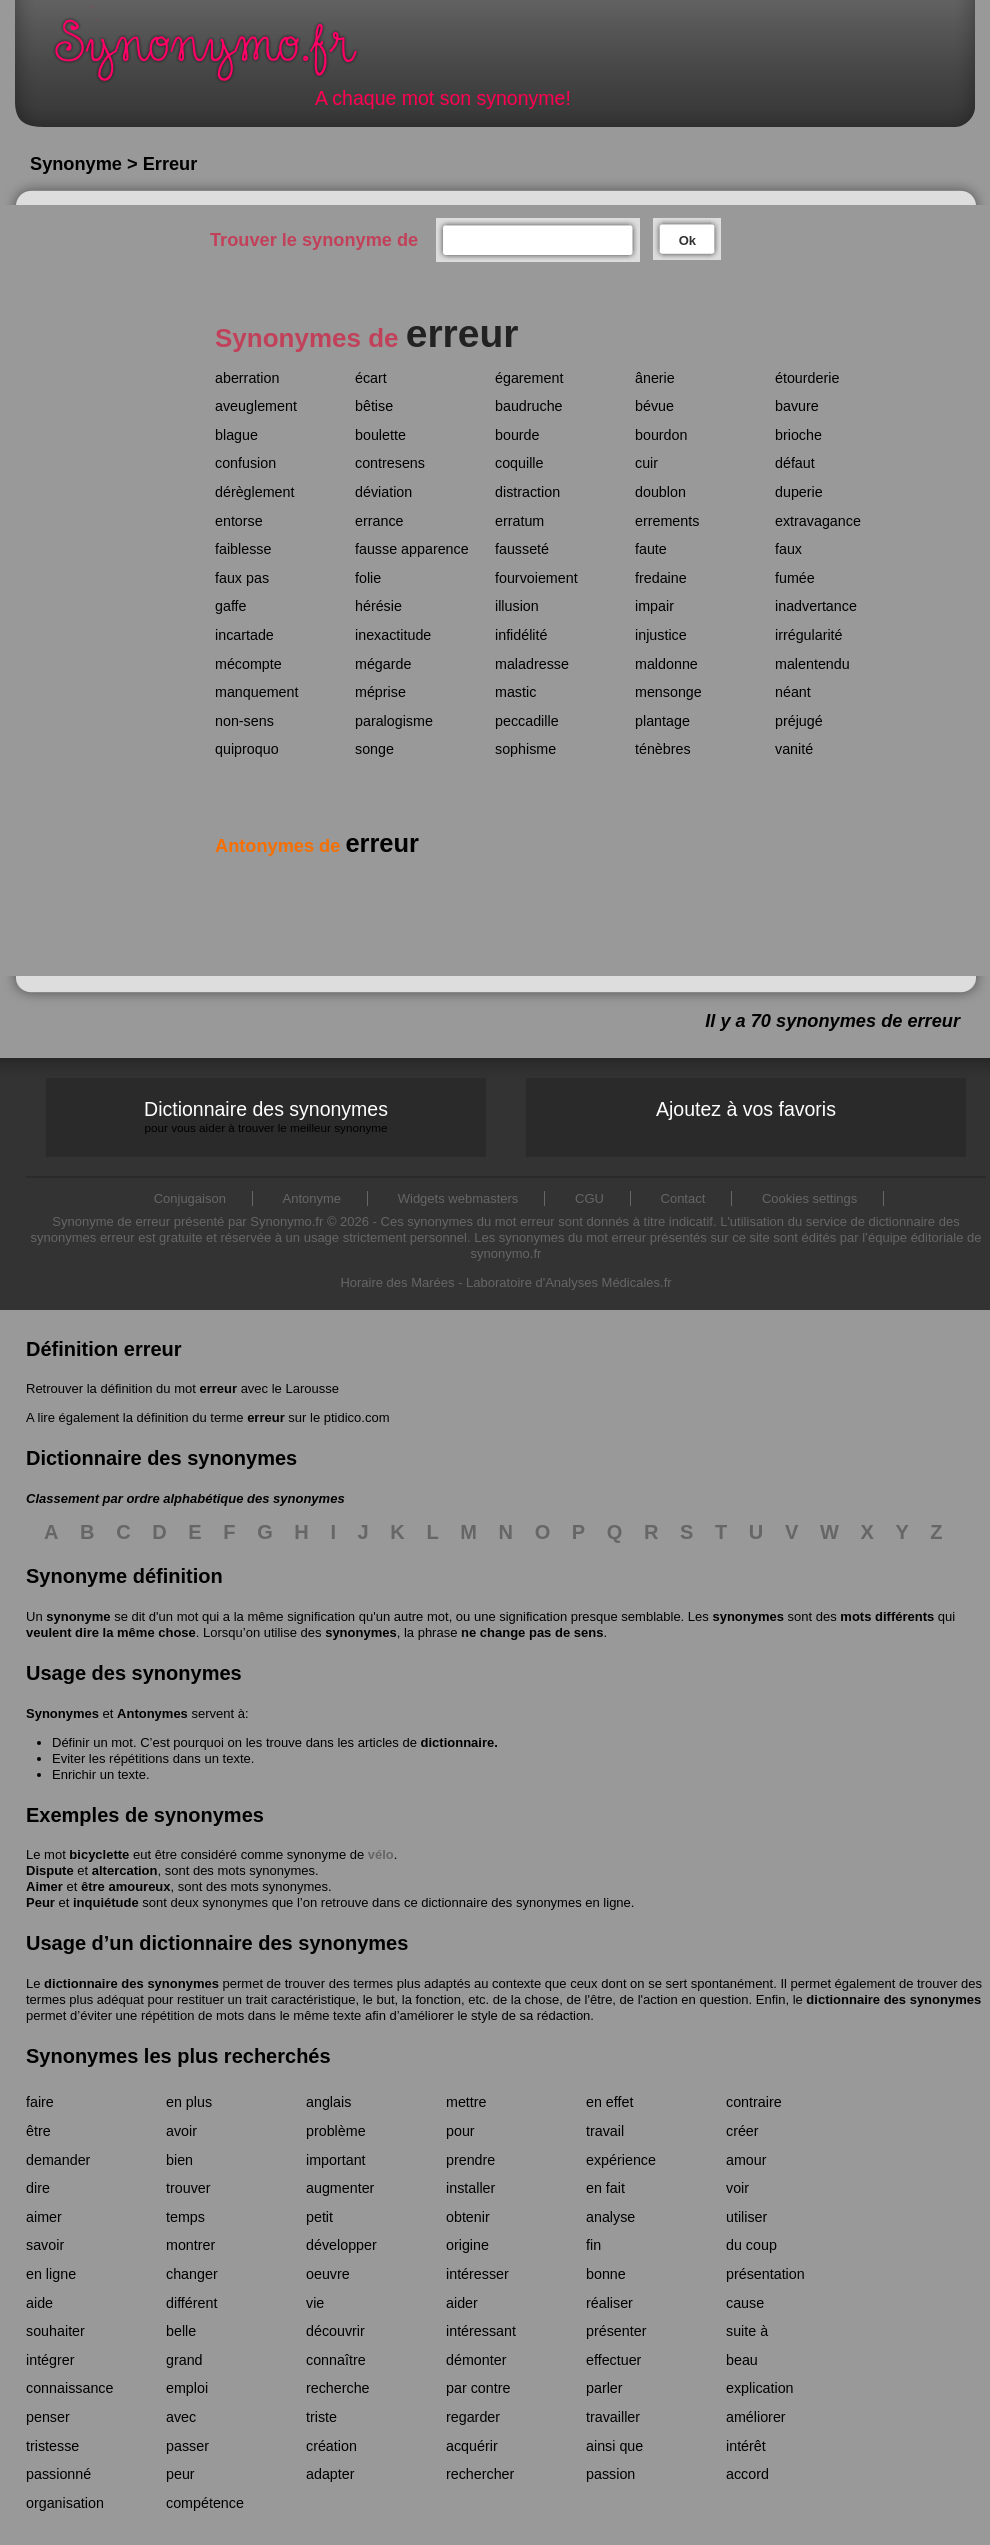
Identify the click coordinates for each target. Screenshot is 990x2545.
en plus (189, 2102)
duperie (799, 492)
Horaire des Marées (397, 1282)
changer (192, 2274)
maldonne (666, 664)
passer (187, 2446)
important (336, 2160)
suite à (747, 2331)
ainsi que (614, 2446)
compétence (205, 2503)
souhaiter (55, 2331)
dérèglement (254, 492)
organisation (65, 2503)
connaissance (69, 2388)
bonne (606, 2274)
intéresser (477, 2274)
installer (470, 2188)
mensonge (668, 692)
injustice (661, 635)
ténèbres (663, 749)
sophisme (525, 749)
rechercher (480, 2474)
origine (467, 2245)
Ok (687, 240)
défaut (795, 463)
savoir (45, 2245)
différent (191, 2303)
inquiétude (106, 1902)
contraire (754, 2102)
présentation (765, 2274)
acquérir (472, 2446)
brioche (798, 435)
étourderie (807, 378)
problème (336, 2131)
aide (39, 2303)
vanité (794, 749)
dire (38, 2188)
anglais (328, 2102)
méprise (380, 692)
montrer (190, 2245)
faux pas (242, 578)
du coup (751, 2245)
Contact (683, 1198)
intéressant (481, 2331)
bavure (797, 406)
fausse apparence (412, 549)
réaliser (609, 2303)
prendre (470, 2160)
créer (742, 2131)
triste (321, 2417)
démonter (476, 2360)
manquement (256, 692)
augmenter (340, 2188)
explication (760, 2388)
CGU (589, 1198)
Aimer (44, 1886)
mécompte (248, 664)
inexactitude (393, 635)
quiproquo (247, 749)
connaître (336, 2360)
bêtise (374, 406)
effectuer (613, 2360)
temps (185, 2217)
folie (368, 578)
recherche (338, 2388)
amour (746, 2160)
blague (236, 435)
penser (48, 2417)
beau (742, 2360)
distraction (527, 492)
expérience (621, 2160)
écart (371, 378)
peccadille (527, 721)
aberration (247, 378)
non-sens (244, 721)
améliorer (756, 2417)
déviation (383, 492)
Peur (40, 1902)
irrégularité (809, 635)
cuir (646, 463)
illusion (517, 606)
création (331, 2446)
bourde (517, 435)
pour (460, 2131)
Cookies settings (809, 1198)
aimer (44, 2217)
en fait (605, 2188)
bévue (654, 406)
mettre (466, 2102)
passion (610, 2474)
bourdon (661, 435)
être (38, 2131)
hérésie (378, 606)
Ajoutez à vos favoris (746, 1109)
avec (181, 2417)
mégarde (383, 664)
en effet (609, 2102)
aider (462, 2303)
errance (379, 521)
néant (793, 692)
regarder (473, 2417)
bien (179, 2160)
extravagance (818, 521)
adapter (330, 2474)
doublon (660, 492)
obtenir (468, 2217)
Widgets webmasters (458, 1198)
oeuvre (328, 2274)
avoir (181, 2131)
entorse (239, 521)
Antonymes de (317, 846)
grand (184, 2360)
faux (788, 549)
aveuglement (256, 406)
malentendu (812, 664)
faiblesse (243, 549)
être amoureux (126, 1886)
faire (40, 2102)
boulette (380, 435)
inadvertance (816, 606)
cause (745, 2303)
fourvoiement (536, 578)
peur (180, 2474)
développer (341, 2245)
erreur (218, 1388)
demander (58, 2160)
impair (654, 606)
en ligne (51, 2274)
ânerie (655, 378)
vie (315, 2303)
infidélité (521, 635)
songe (374, 749)
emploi (187, 2388)
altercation (125, 1870)
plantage (662, 721)
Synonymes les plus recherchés (178, 2056)
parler (604, 2388)
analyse (610, 2217)
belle (181, 2331)
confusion (245, 463)
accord (747, 2474)
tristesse (52, 2446)
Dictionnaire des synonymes (266, 1116)
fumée (795, 578)
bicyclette (99, 1854)
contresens (390, 463)
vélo (381, 1854)
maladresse (532, 664)
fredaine (661, 578)
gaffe (231, 606)
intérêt (746, 2446)
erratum (519, 521)
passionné (58, 2474)
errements (667, 521)
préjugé (799, 721)
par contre (478, 2388)
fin (593, 2245)
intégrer (50, 2360)
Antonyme (312, 1198)
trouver (188, 2188)
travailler (613, 2417)
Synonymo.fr (219, 55)
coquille (519, 463)
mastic (515, 692)
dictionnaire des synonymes (131, 1983)
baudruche (529, 406)
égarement (529, 378)
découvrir (335, 2331)
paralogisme (394, 721)
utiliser (746, 2217)
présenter (616, 2331)
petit (319, 2217)
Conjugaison (190, 1198)
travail (605, 2131)
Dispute (50, 1870)
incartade (244, 635)
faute (651, 549)
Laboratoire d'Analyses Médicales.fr (569, 1282)
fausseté (522, 549)
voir (737, 2188)
